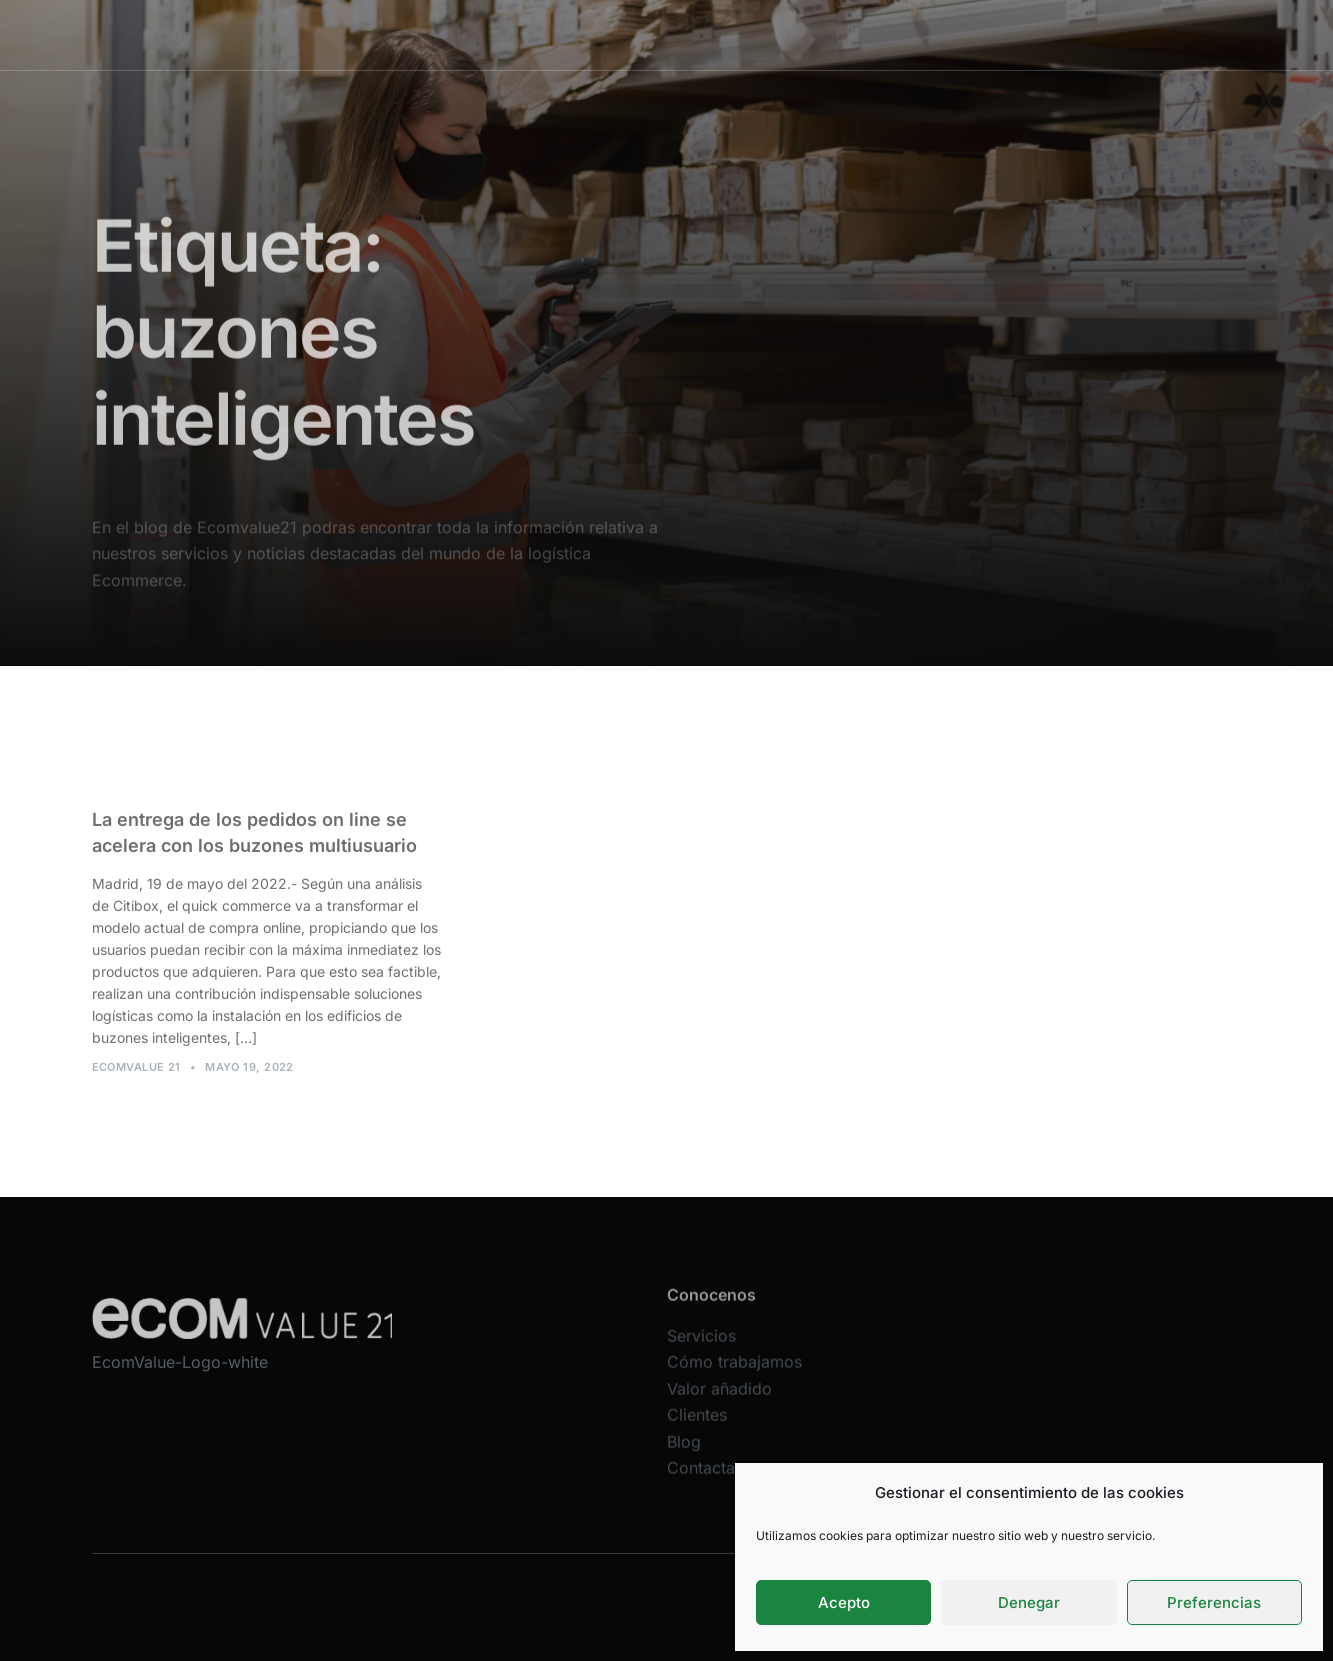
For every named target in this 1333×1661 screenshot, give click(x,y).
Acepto (844, 1602)
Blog (965, 34)
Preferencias (1214, 1602)
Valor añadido (789, 34)
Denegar (1029, 1602)
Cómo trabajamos (654, 34)
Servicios (535, 34)
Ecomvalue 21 (136, 1076)
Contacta (1040, 34)
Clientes (892, 34)
